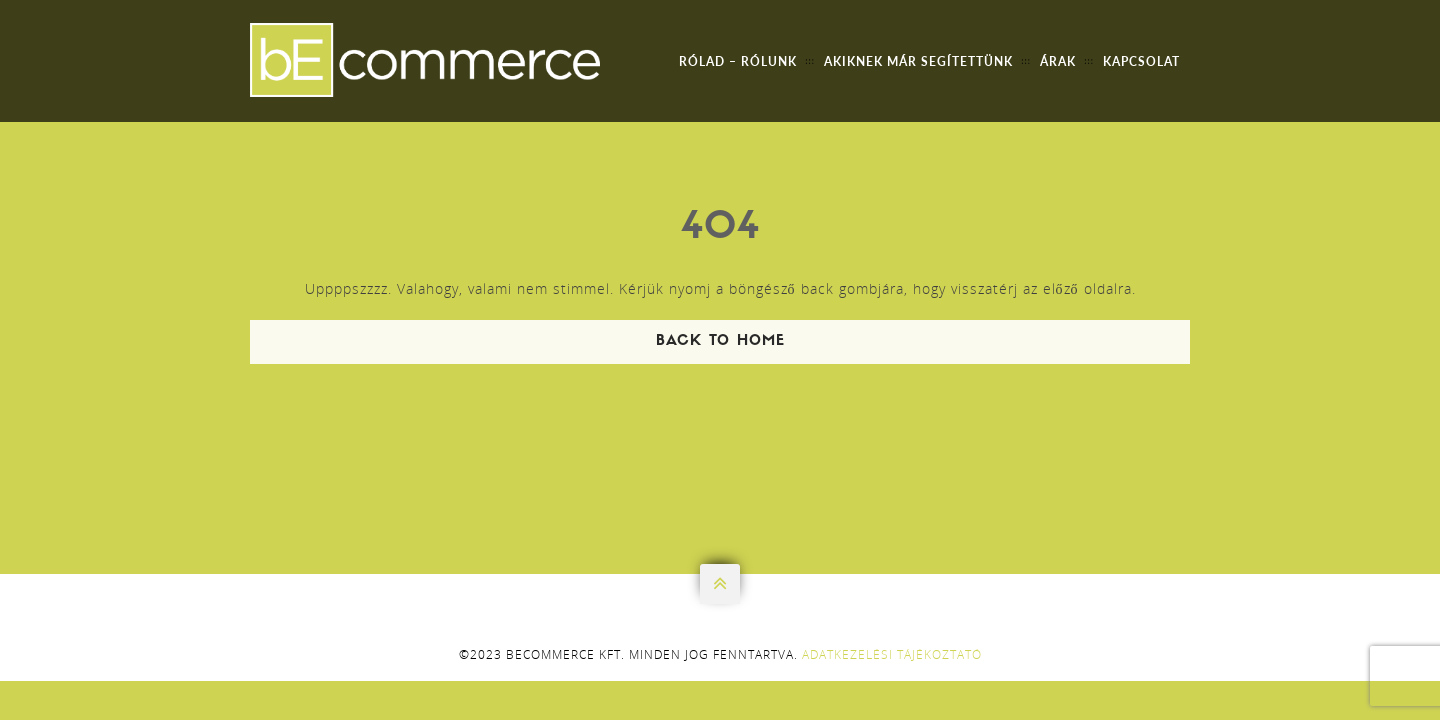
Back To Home (720, 341)
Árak (1058, 61)
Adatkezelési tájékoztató (892, 654)
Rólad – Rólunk (738, 61)
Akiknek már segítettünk (918, 61)
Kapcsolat (1141, 61)
